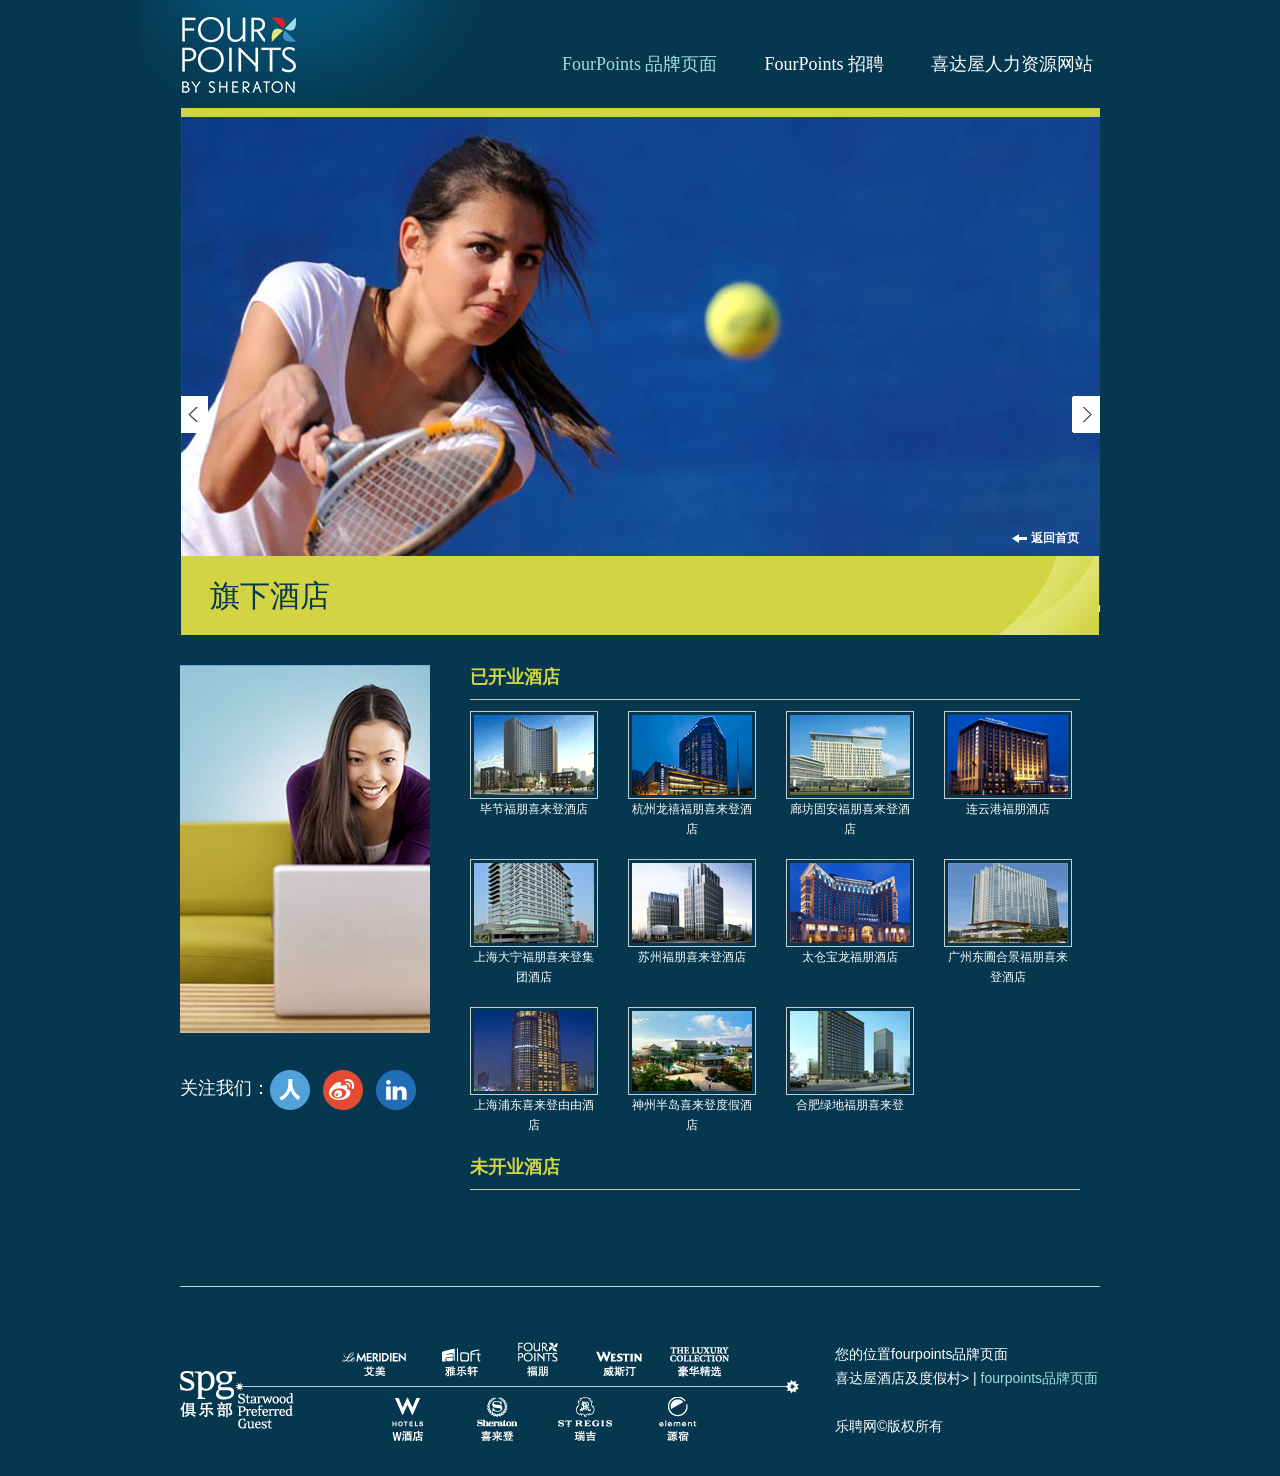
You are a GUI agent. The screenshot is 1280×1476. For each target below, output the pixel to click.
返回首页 (1055, 538)
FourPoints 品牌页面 (640, 64)
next (1086, 414)
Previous (194, 414)
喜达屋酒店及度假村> (902, 1378)
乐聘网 (856, 1426)
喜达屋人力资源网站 (1012, 64)
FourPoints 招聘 (824, 64)
